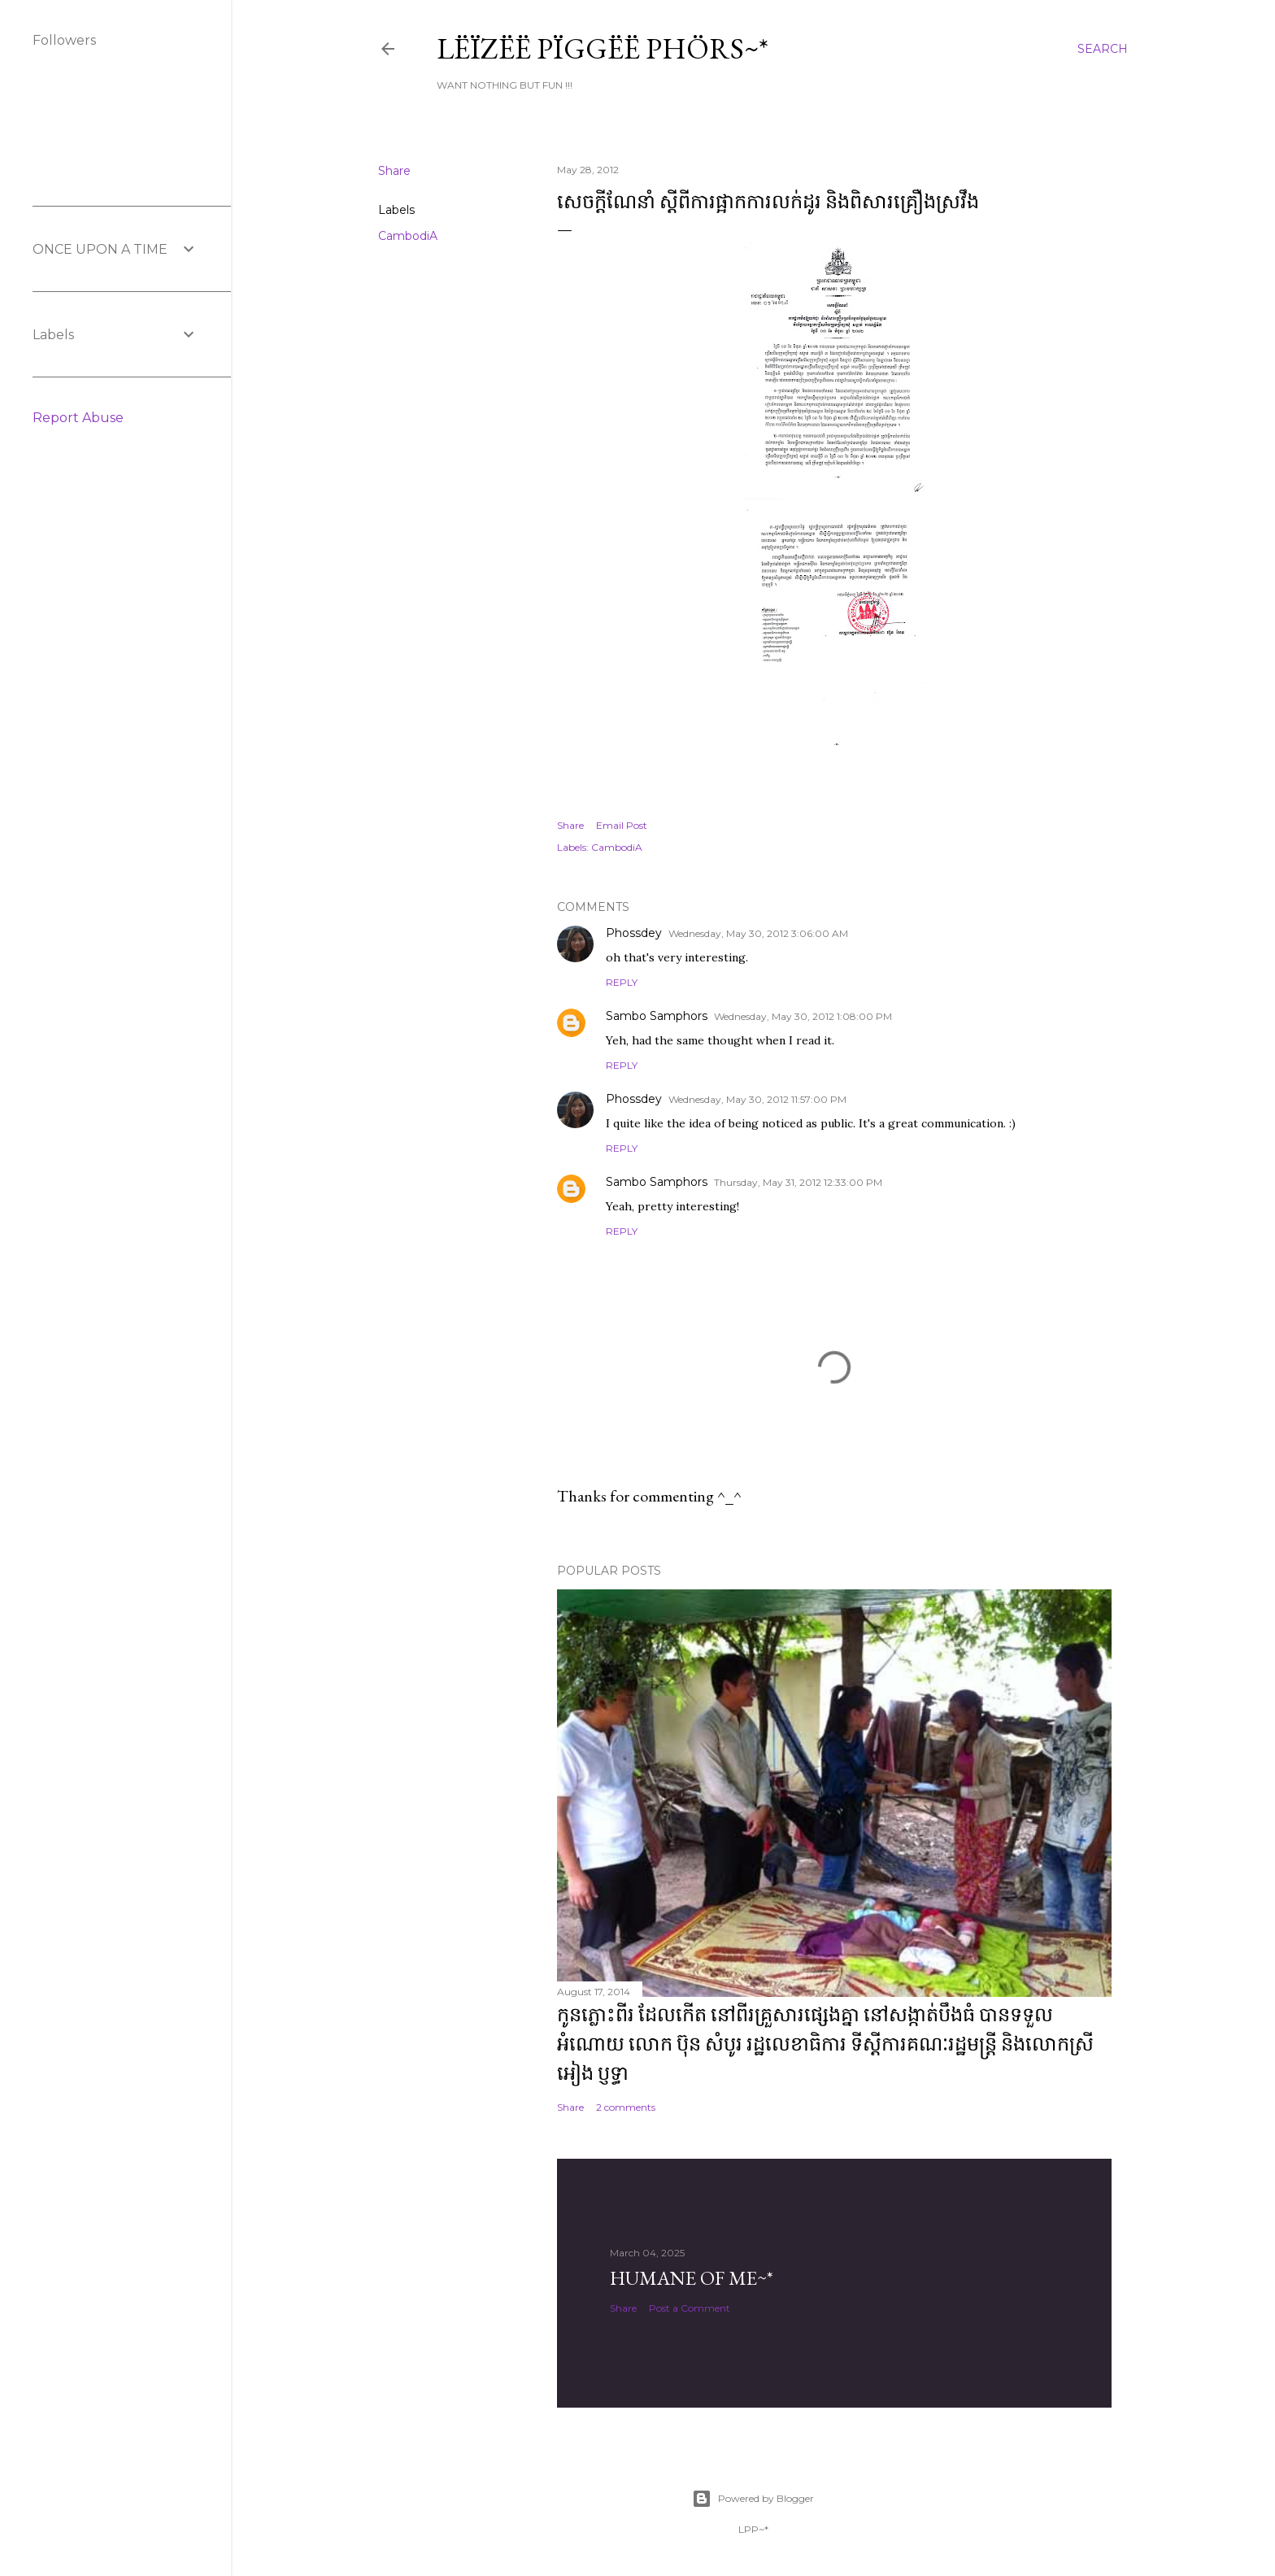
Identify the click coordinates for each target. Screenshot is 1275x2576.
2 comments (625, 2107)
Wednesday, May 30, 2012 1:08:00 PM (803, 1016)
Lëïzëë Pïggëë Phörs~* (602, 48)
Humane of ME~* (691, 2278)
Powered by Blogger (753, 2498)
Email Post (621, 825)
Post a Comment (689, 2308)
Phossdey (634, 933)
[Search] (1102, 48)
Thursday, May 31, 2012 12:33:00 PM (798, 1182)
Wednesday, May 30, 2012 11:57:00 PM (757, 1099)
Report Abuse (78, 417)
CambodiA (407, 236)
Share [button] (394, 170)
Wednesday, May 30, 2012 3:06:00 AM (758, 933)
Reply (622, 982)
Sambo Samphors (656, 1016)
